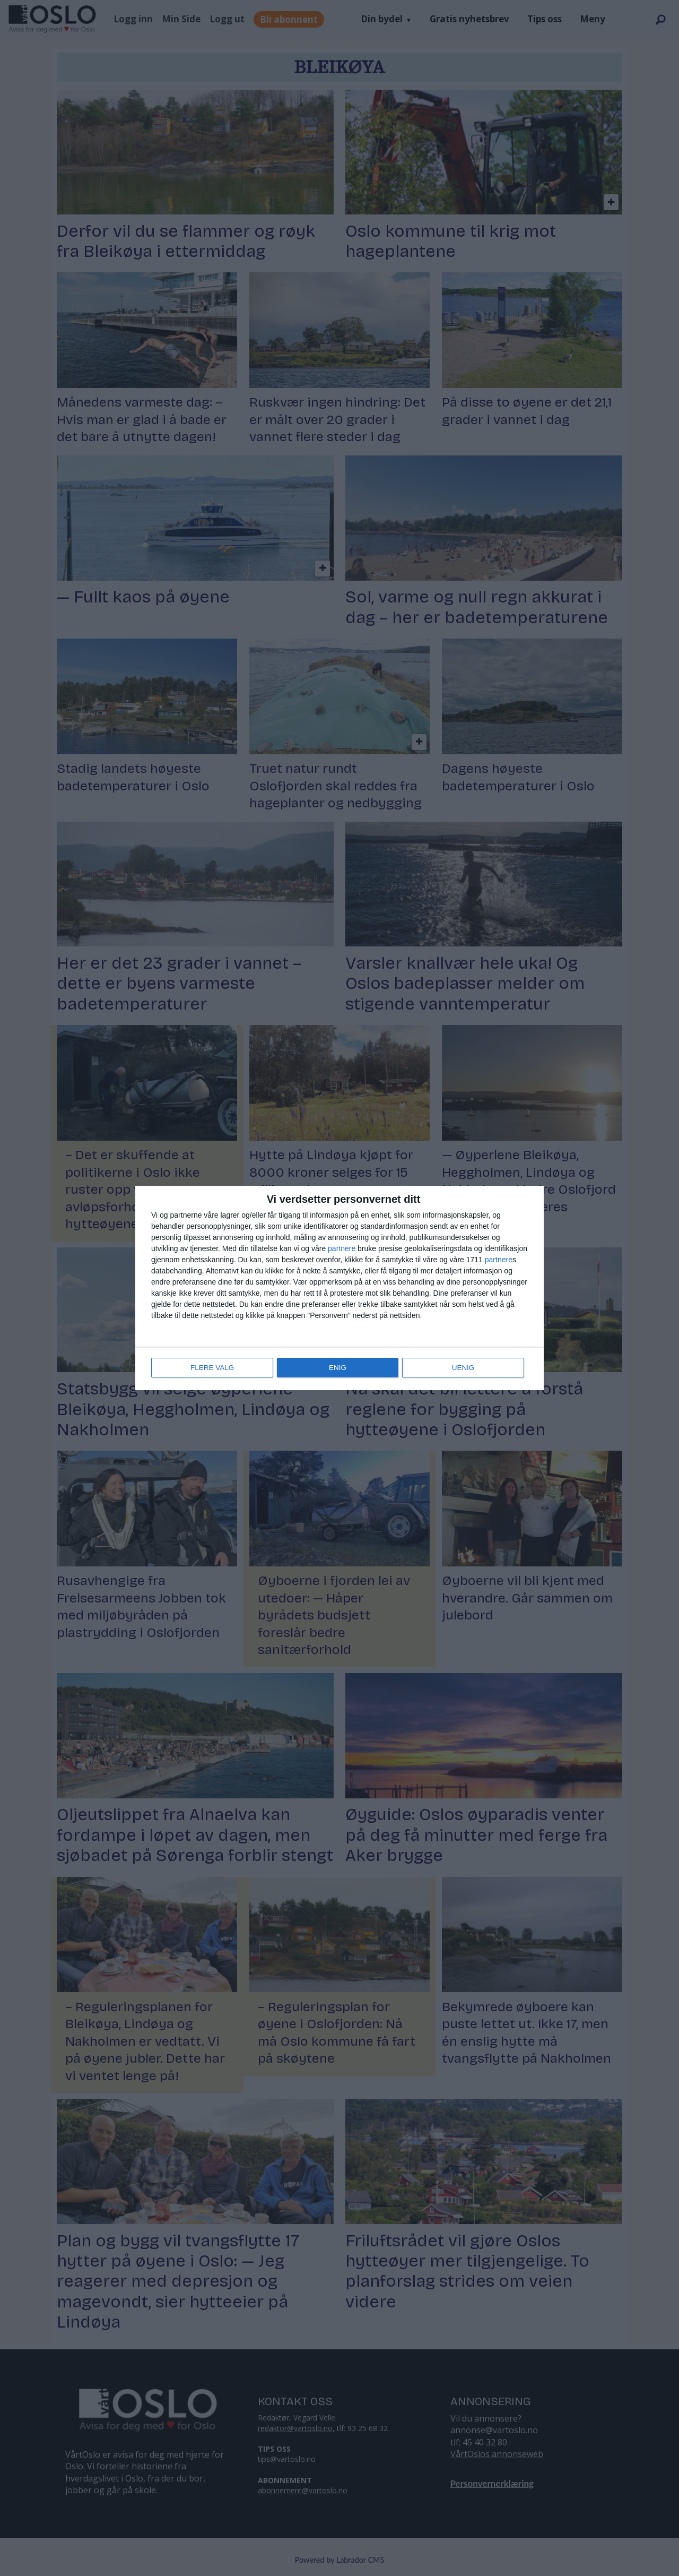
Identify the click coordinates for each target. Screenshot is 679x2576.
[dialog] (339, 1288)
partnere (341, 1249)
